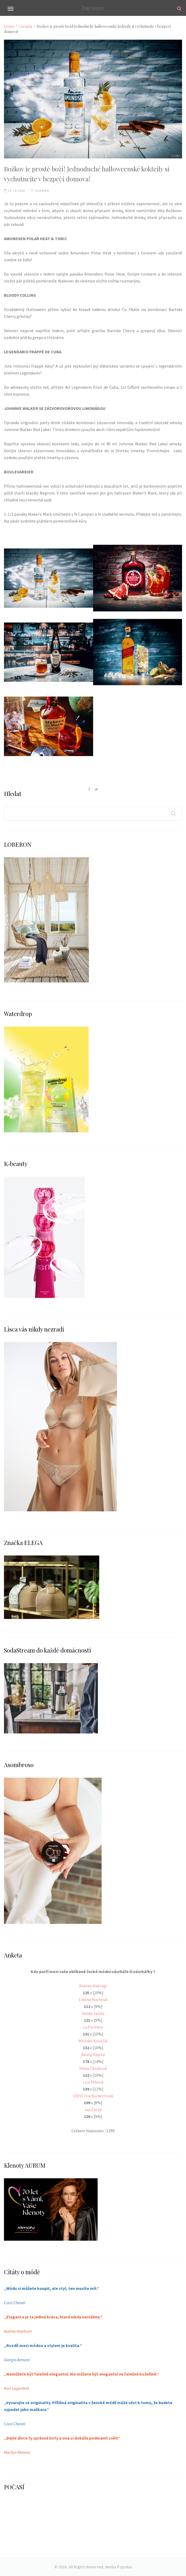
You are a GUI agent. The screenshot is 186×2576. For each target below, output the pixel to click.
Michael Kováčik (93, 2040)
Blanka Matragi (93, 1985)
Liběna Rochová (93, 1999)
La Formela (93, 2027)
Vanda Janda (93, 2013)
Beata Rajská (93, 2054)
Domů (9, 26)
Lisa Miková (93, 2082)
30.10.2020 (14, 191)
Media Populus (118, 2566)
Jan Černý (93, 2109)
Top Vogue (93, 8)
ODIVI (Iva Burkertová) (93, 2095)
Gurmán (25, 26)
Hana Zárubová (93, 2068)
